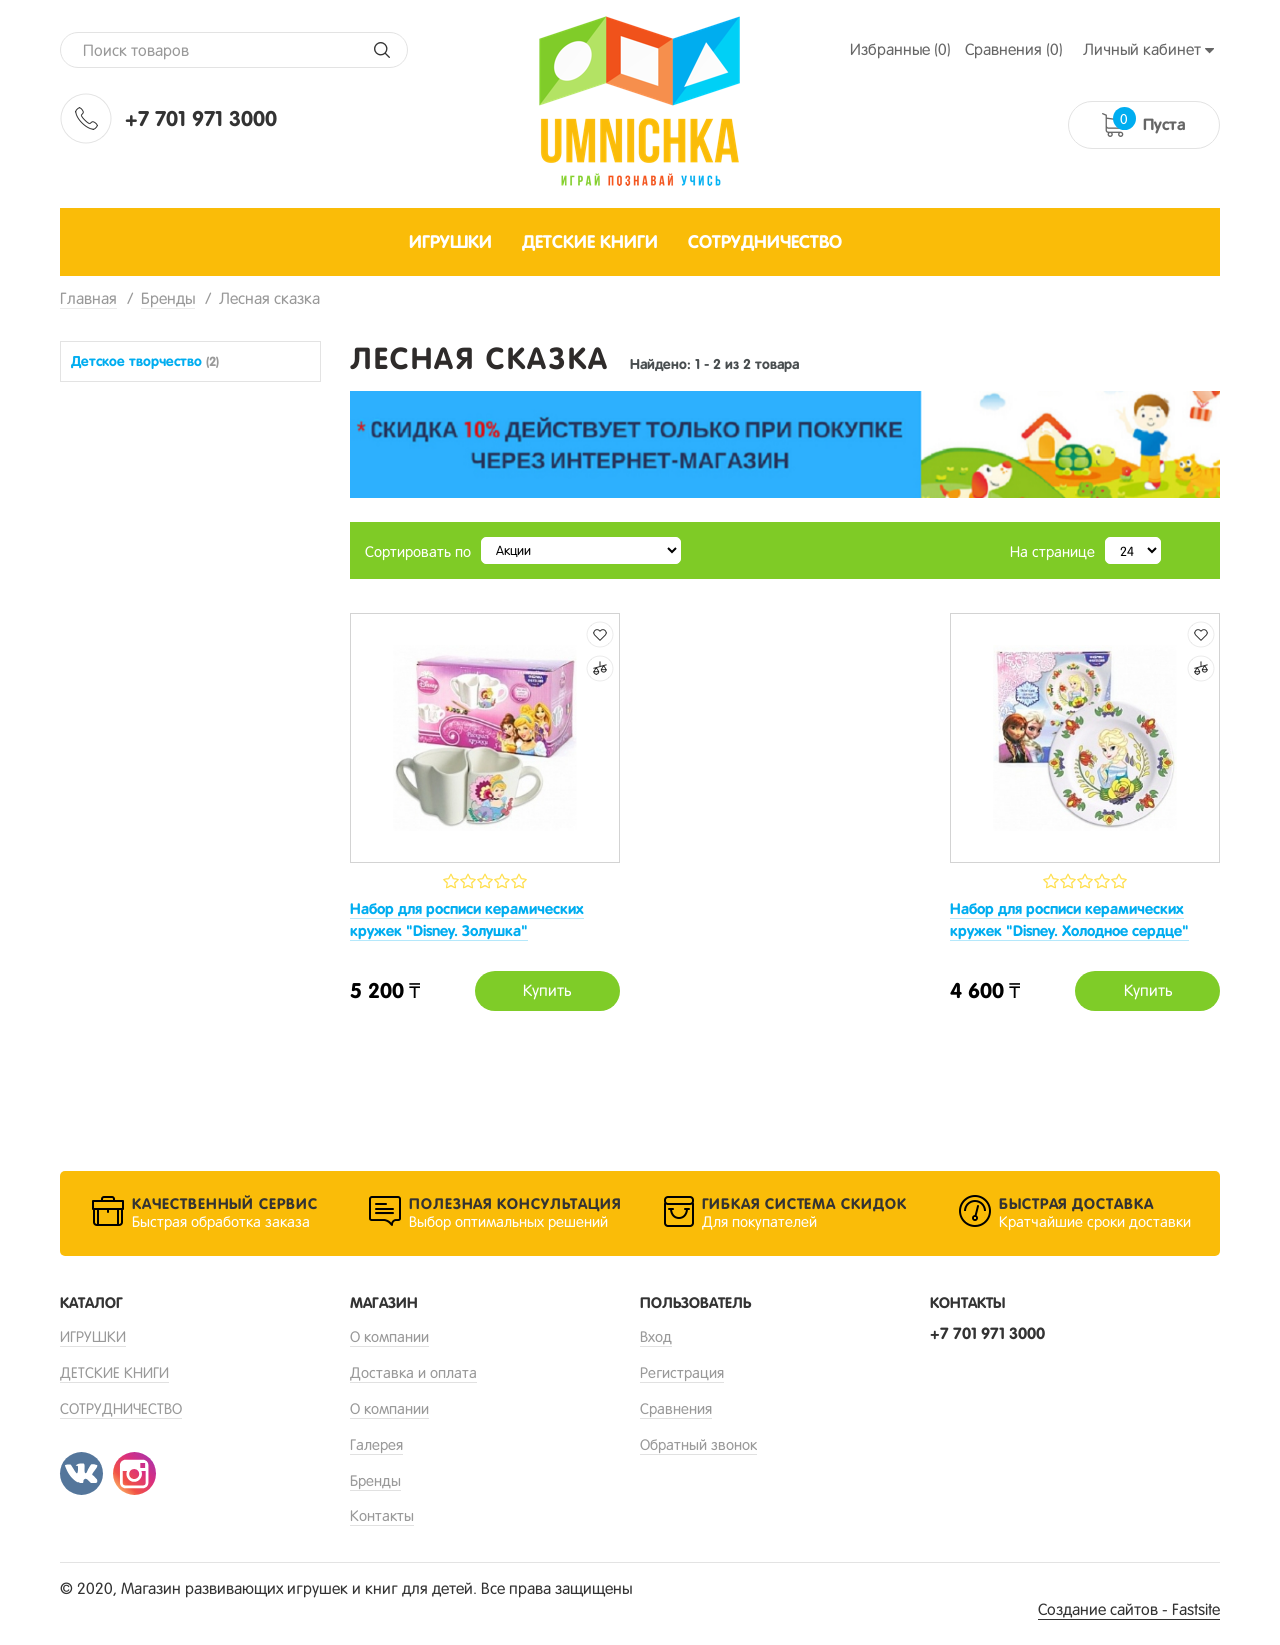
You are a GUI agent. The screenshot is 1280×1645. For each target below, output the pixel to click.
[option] (785, 444)
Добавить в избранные (600, 634)
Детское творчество (145, 361)
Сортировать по (418, 552)
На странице (1052, 552)
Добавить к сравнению (600, 668)
